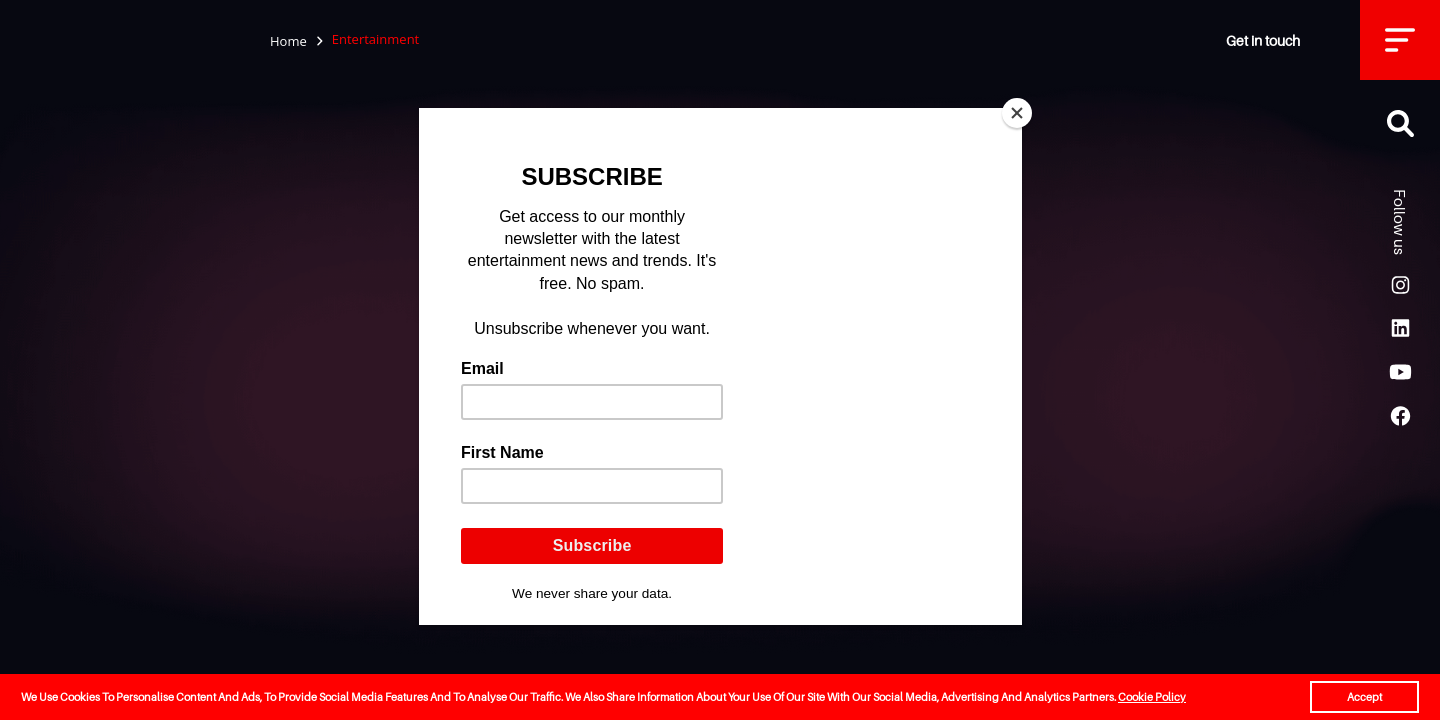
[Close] (1017, 113)
